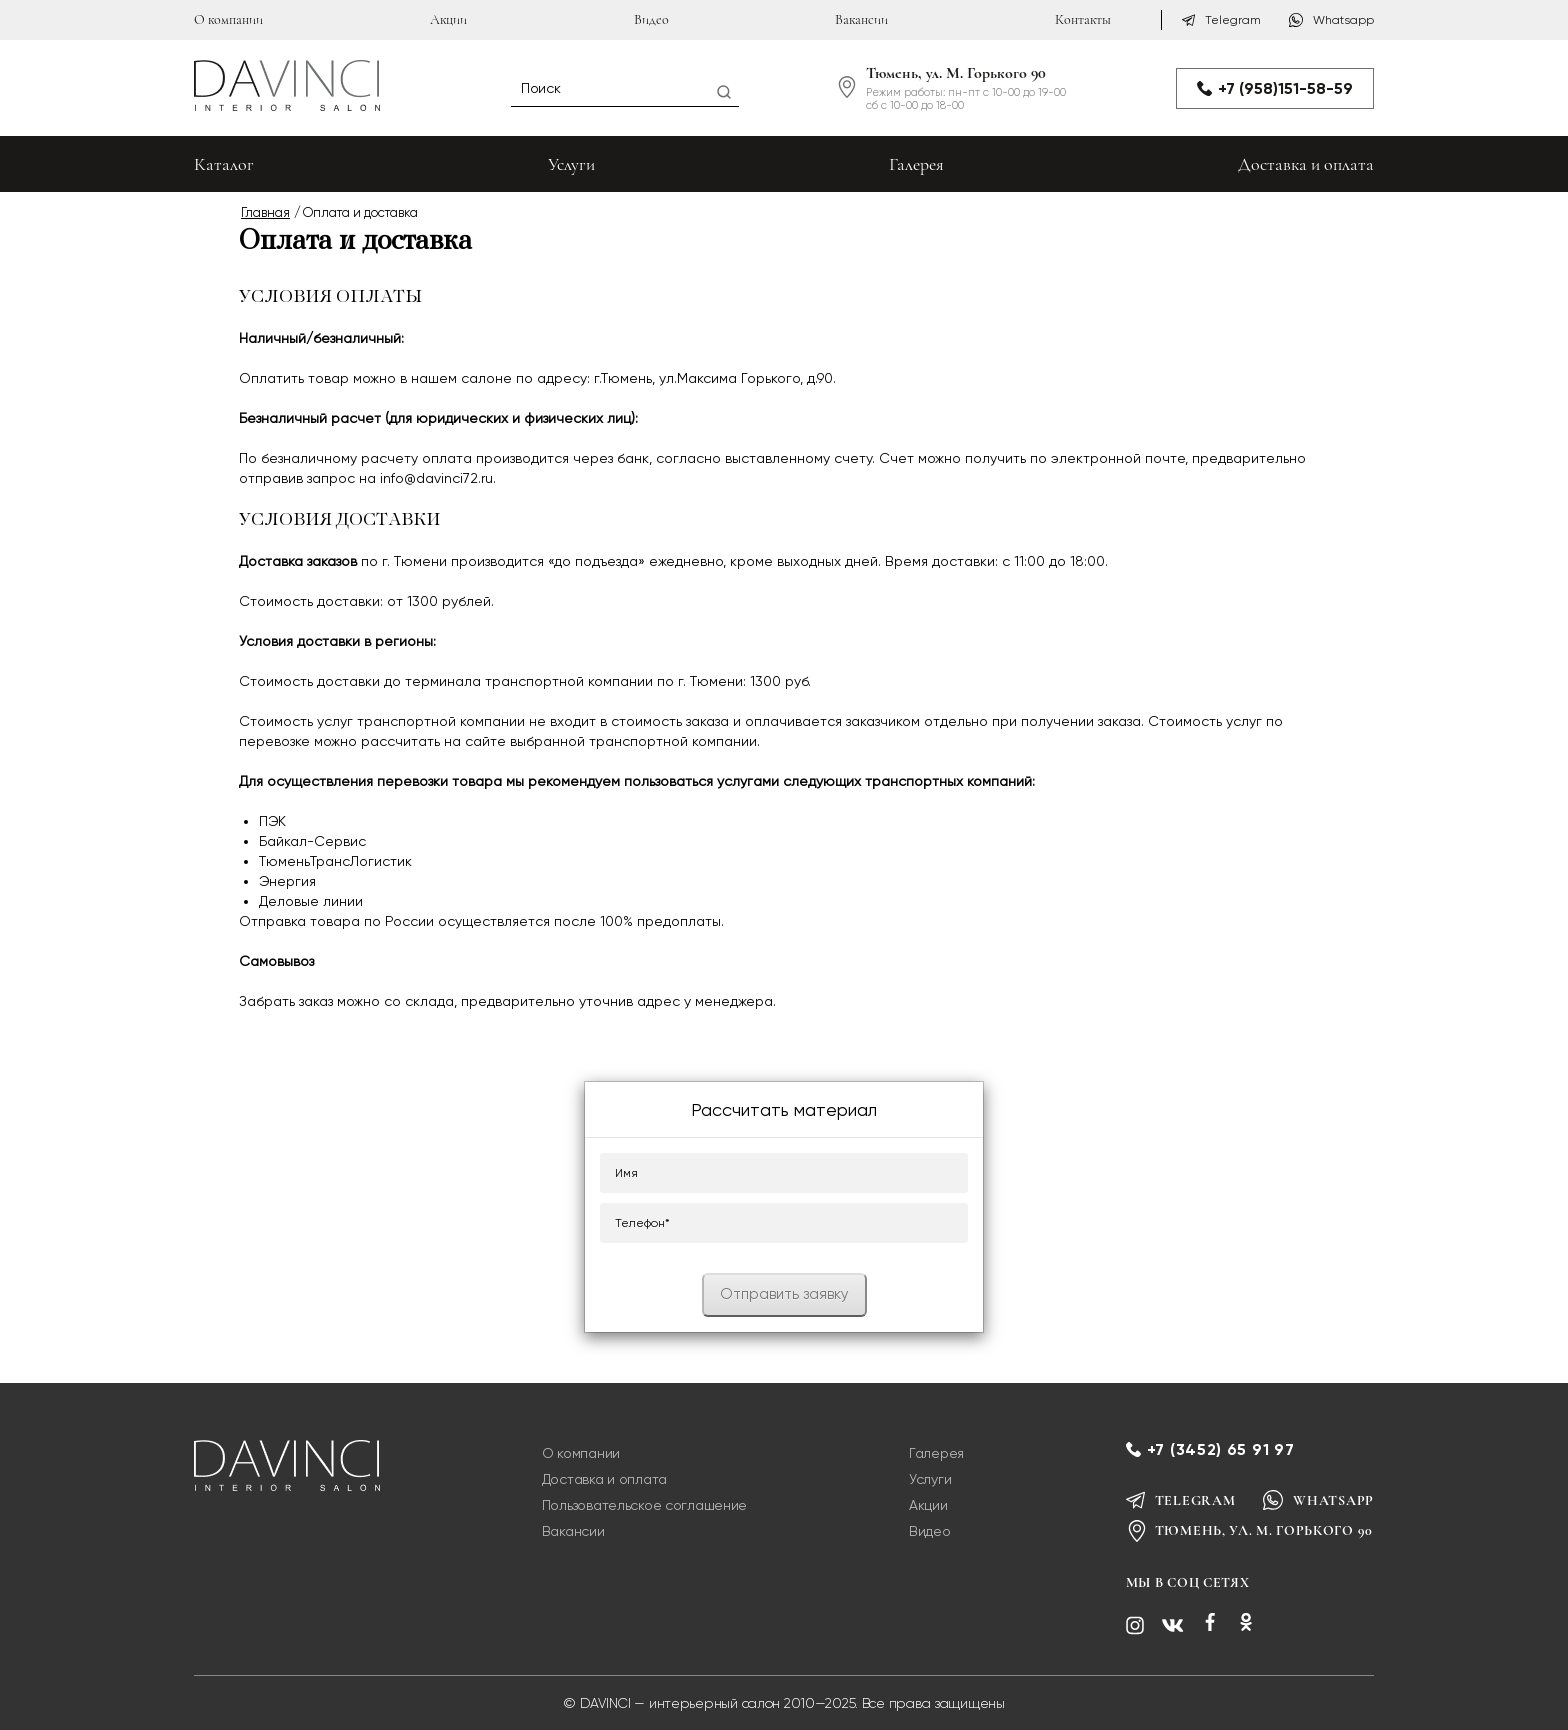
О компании (228, 19)
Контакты (1083, 19)
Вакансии (861, 19)
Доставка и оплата (1306, 164)
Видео (651, 19)
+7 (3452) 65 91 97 (1221, 1449)
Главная (265, 212)
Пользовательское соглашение (644, 1505)
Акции (448, 19)
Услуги (571, 164)
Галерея (916, 164)
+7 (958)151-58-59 (1275, 88)
